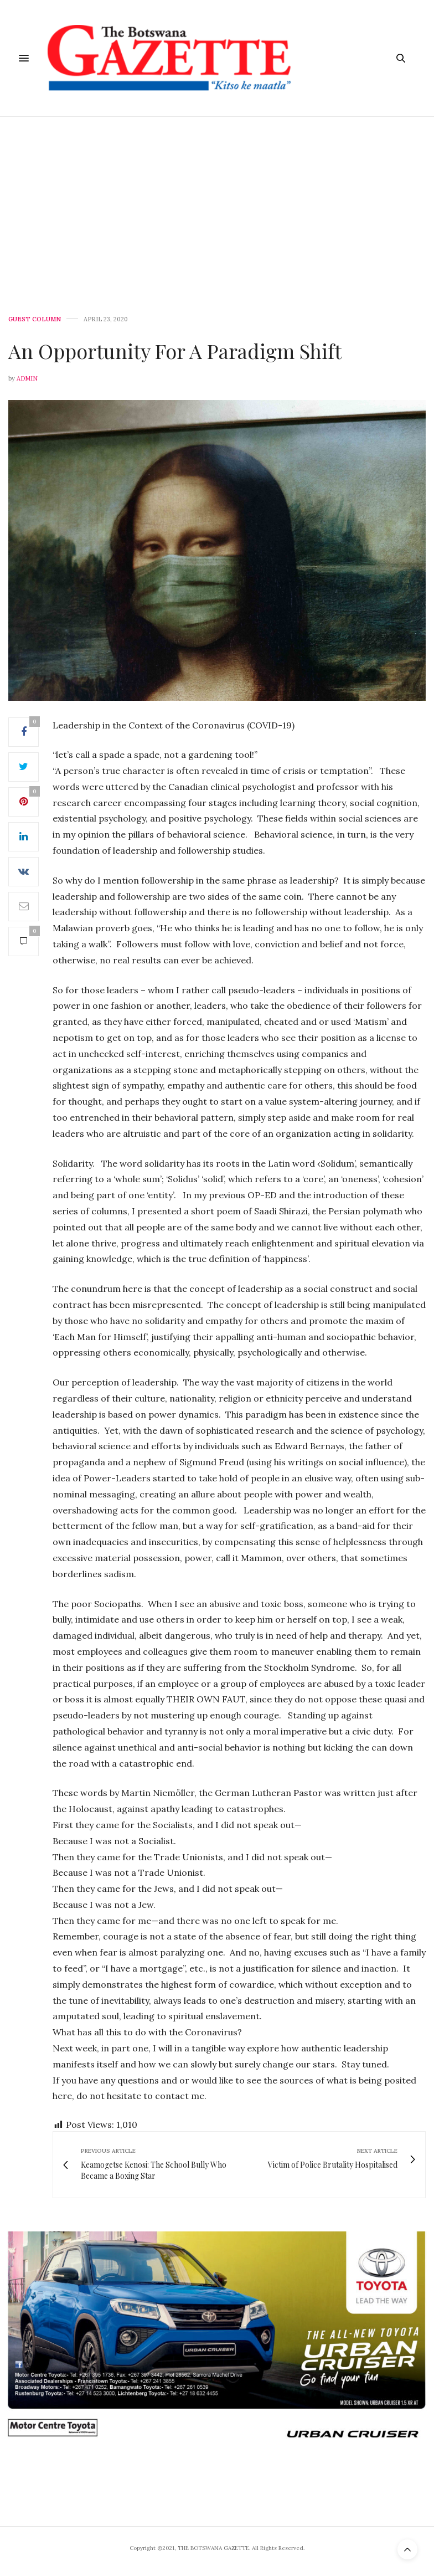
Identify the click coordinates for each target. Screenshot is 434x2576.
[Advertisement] (217, 200)
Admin (27, 378)
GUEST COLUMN (34, 319)
